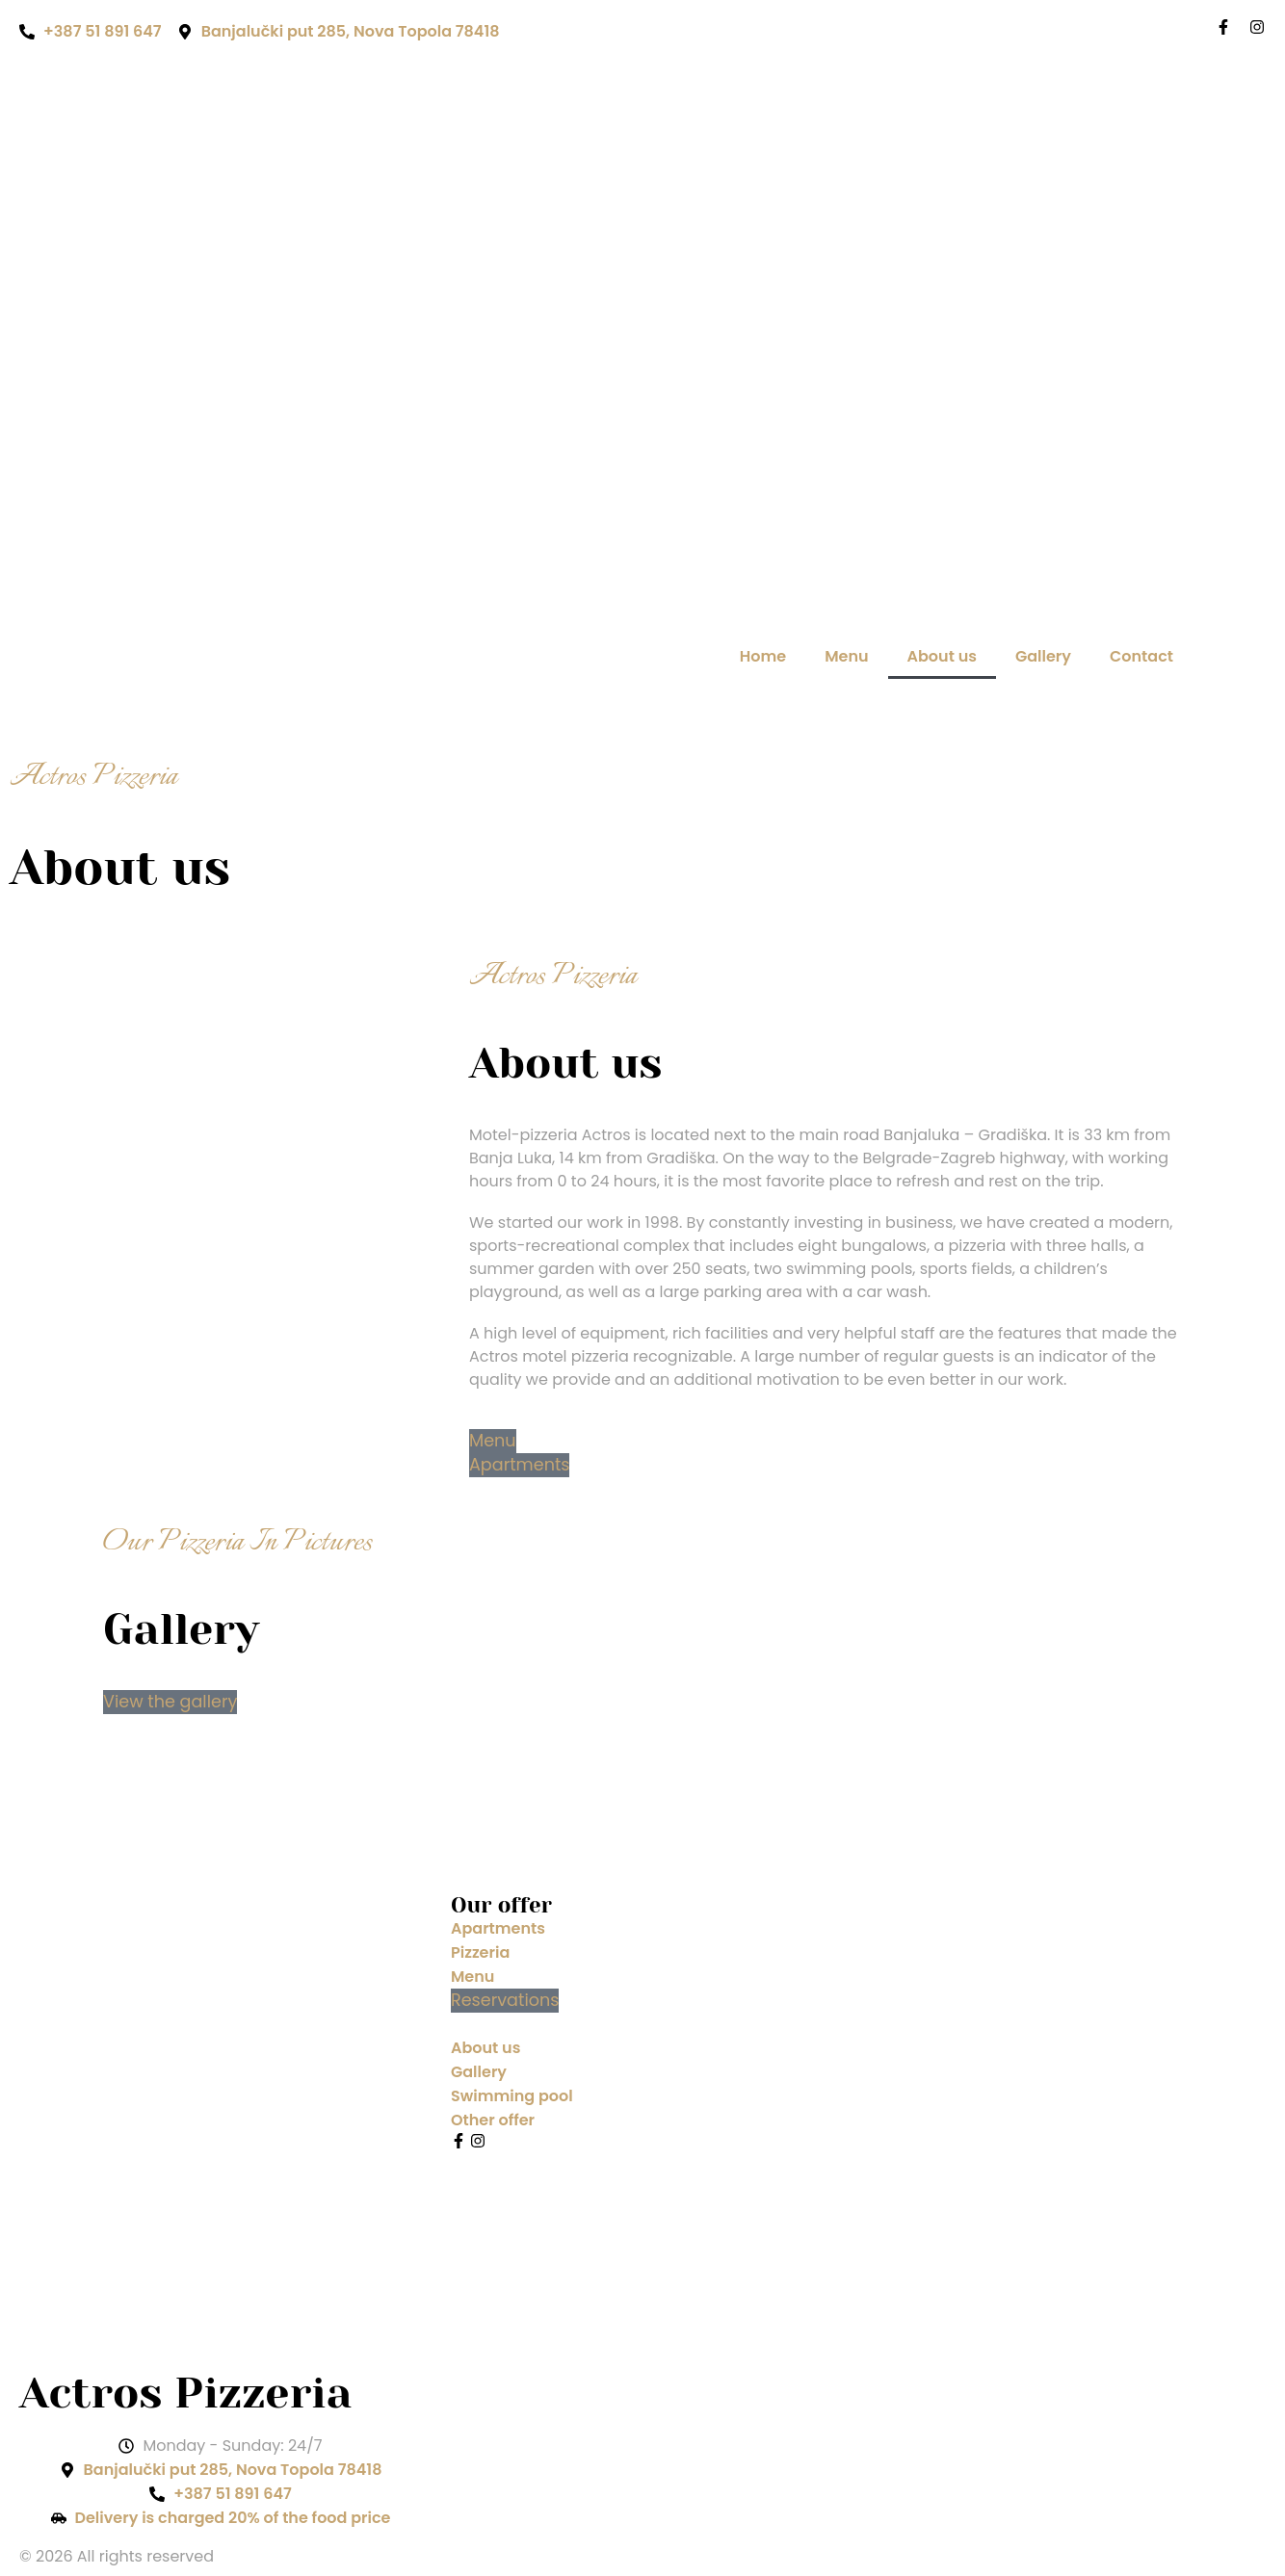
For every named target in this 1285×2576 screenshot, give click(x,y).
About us (942, 656)
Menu (846, 656)
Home (763, 656)
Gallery (1043, 656)
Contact (1141, 656)
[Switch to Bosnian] (1220, 657)
